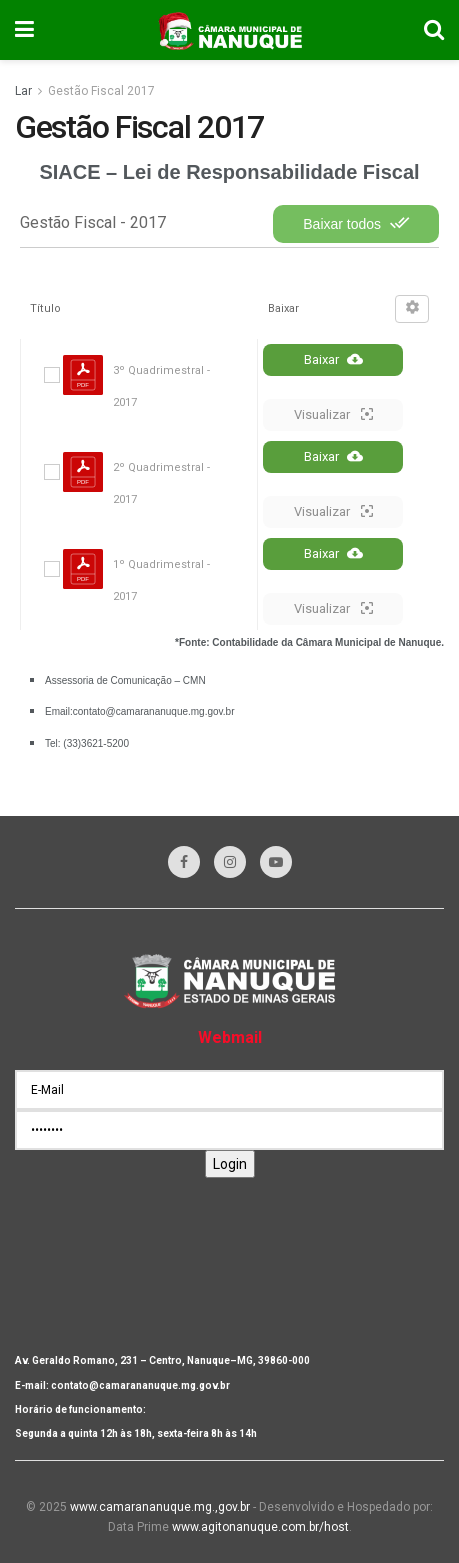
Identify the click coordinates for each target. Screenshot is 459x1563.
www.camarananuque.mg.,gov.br (160, 1507)
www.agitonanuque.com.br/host (260, 1527)
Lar (23, 91)
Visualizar (333, 414)
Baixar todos (356, 223)
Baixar (333, 359)
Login (230, 1164)
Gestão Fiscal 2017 (101, 91)
